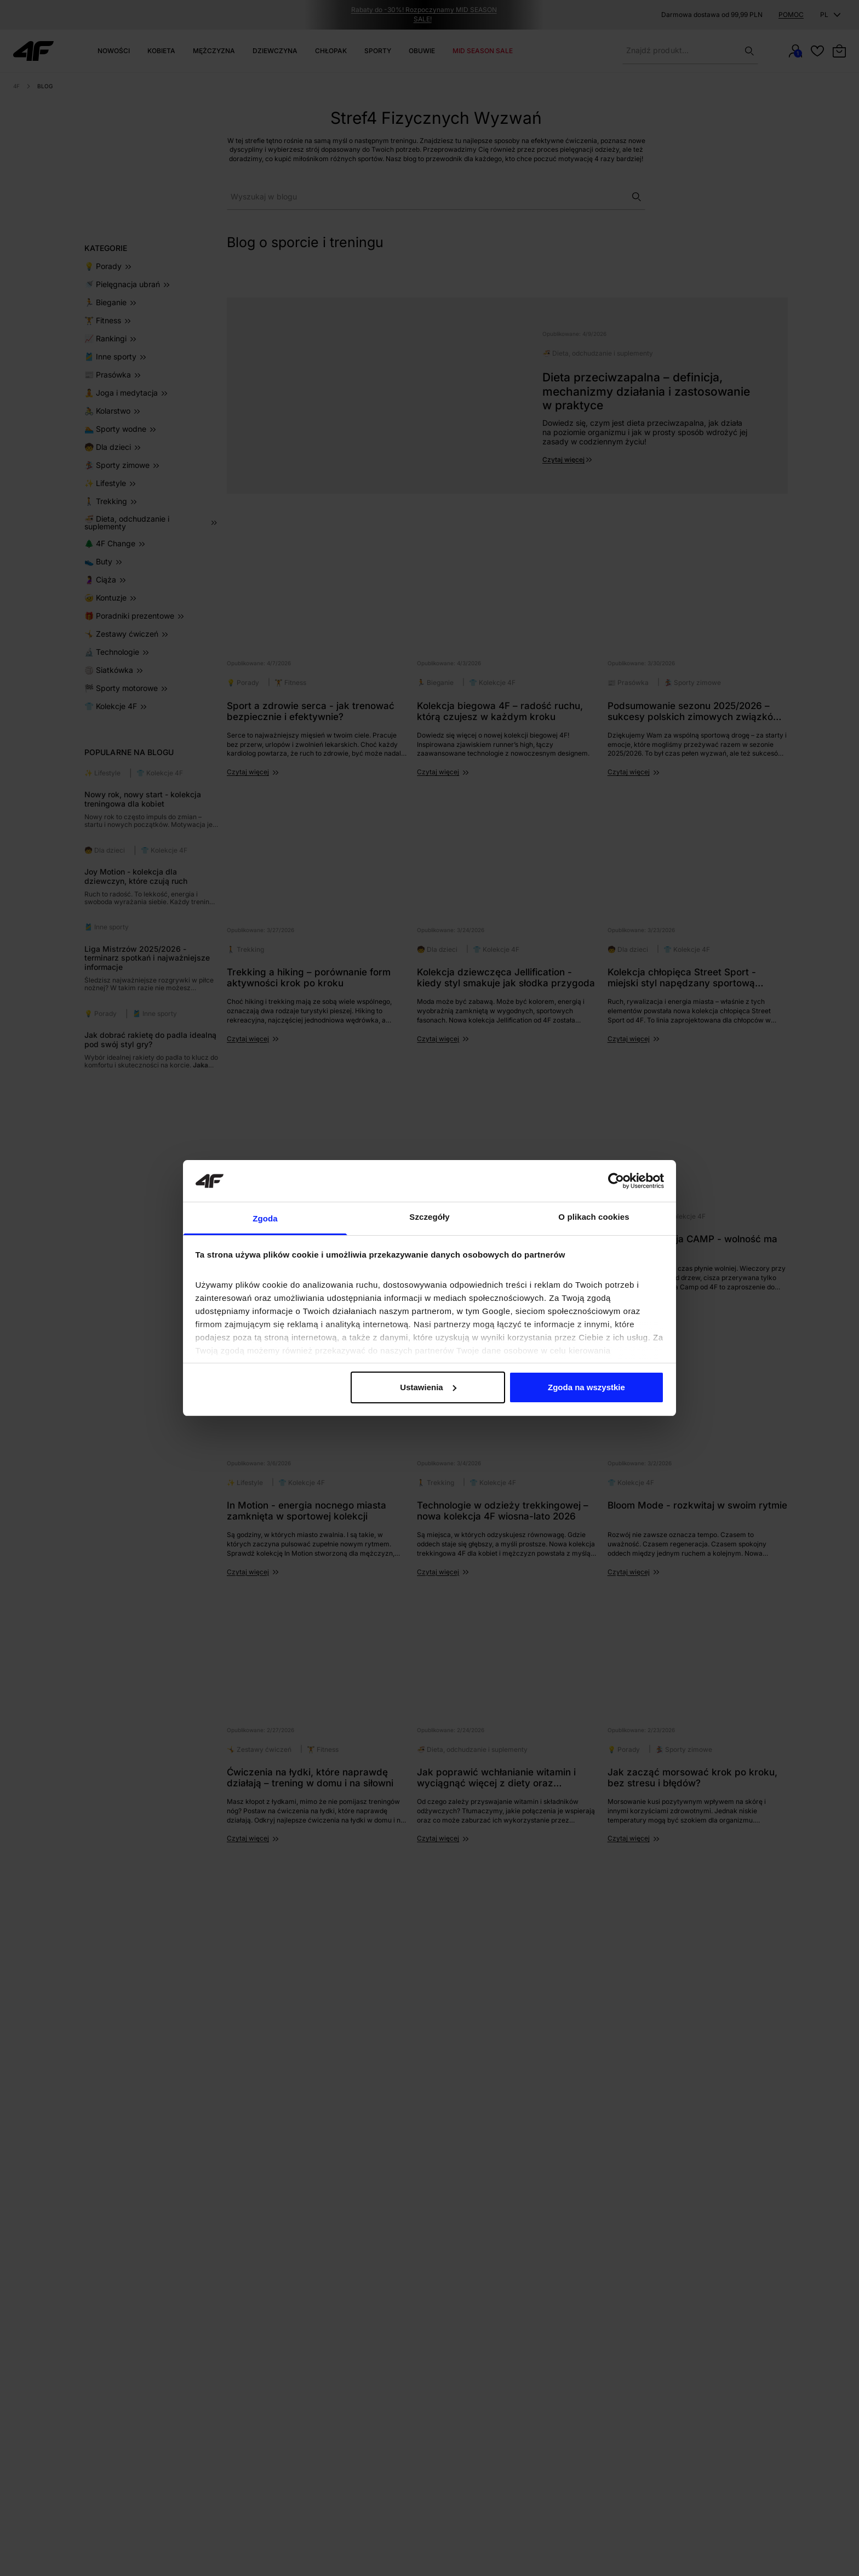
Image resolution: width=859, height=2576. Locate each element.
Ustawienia (428, 1387)
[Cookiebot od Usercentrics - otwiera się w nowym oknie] (616, 1181)
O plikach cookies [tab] (593, 1216)
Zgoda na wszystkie (586, 1387)
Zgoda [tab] (265, 1218)
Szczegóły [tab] (429, 1216)
